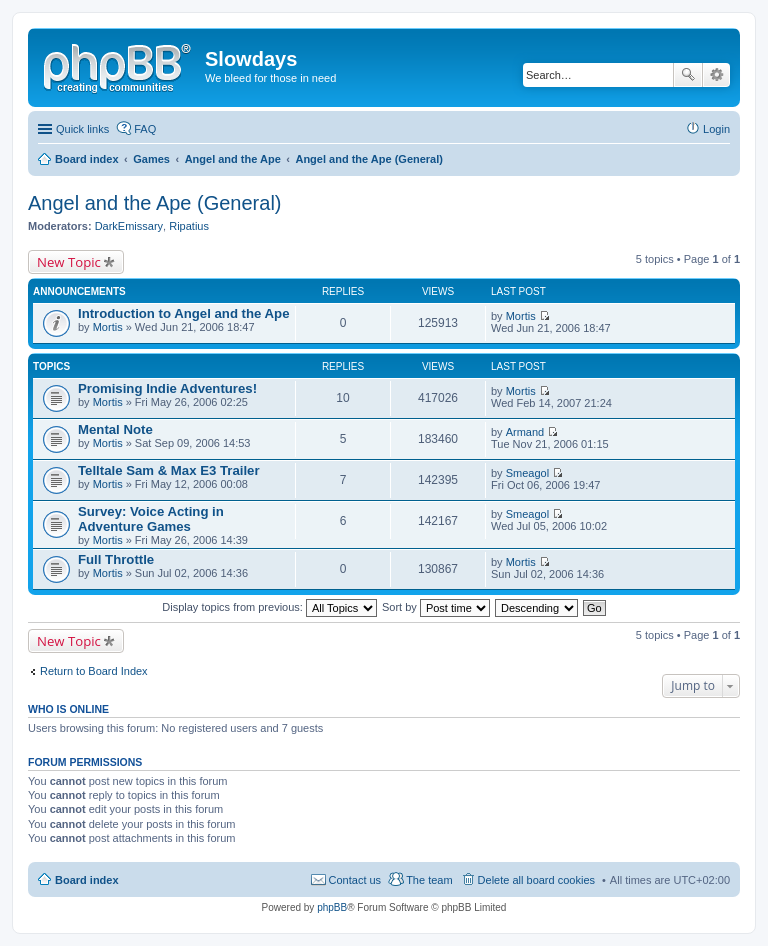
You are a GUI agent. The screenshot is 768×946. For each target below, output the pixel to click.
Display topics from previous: (269, 607)
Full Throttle (116, 559)
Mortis (108, 327)
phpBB (332, 907)
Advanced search (716, 75)
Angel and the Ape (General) (155, 203)
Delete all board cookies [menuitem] (536, 880)
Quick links (82, 129)
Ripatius (189, 226)
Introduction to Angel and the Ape (183, 313)
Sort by (436, 607)
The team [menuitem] (429, 880)
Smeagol (527, 473)
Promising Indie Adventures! (167, 388)
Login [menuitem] (716, 129)
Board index (87, 880)
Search (688, 75)
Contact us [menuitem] (355, 880)
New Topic (69, 262)
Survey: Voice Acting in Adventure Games (151, 519)
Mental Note (115, 429)
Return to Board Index (94, 671)
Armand (525, 432)
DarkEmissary (129, 226)
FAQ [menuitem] (145, 129)
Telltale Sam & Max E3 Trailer (169, 470)
